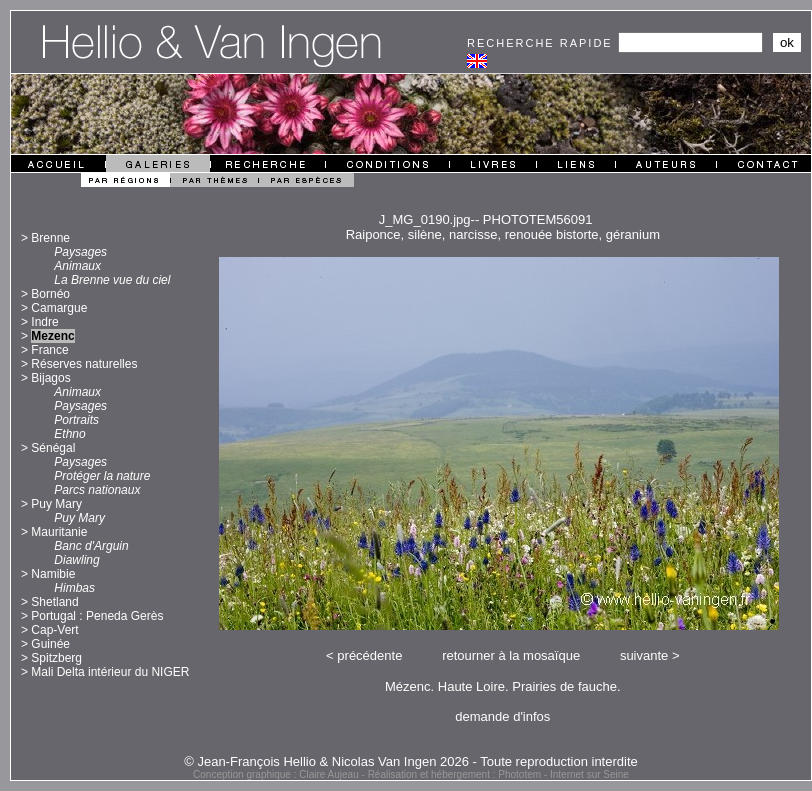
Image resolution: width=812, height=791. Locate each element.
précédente (369, 655)
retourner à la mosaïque (511, 655)
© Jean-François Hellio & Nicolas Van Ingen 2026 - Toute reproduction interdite (411, 761)
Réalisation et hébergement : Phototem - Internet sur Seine (498, 774)
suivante (644, 655)
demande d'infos (502, 716)
